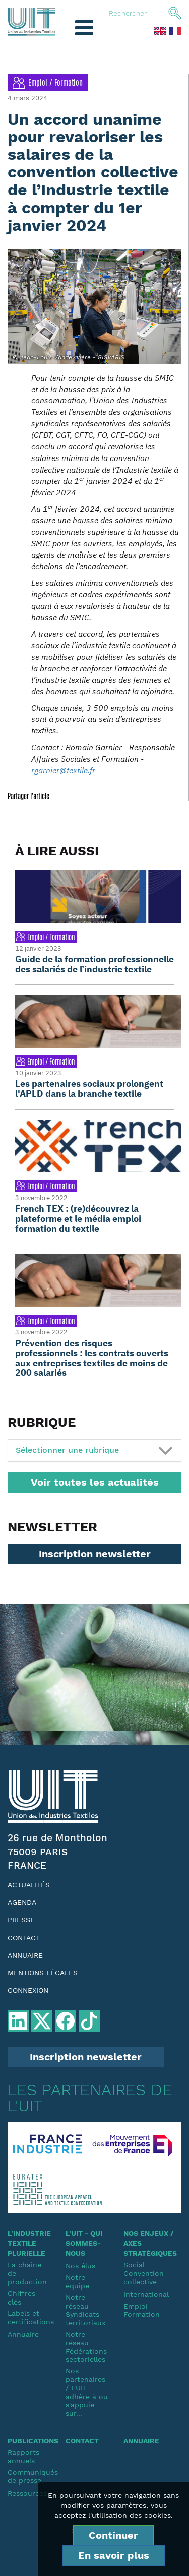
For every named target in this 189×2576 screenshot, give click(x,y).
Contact (24, 1938)
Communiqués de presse (29, 2476)
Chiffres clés (21, 2297)
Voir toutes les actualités (95, 1482)
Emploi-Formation (141, 2310)
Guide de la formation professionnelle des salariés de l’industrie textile (94, 964)
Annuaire (25, 1955)
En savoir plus (113, 2555)
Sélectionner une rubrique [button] (67, 1450)
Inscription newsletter (95, 1554)
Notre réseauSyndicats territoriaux (85, 2310)
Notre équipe (77, 2281)
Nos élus (80, 2266)
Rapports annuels (23, 2456)
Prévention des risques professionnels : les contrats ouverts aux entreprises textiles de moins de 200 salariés (91, 1357)
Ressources (27, 2493)
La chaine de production (27, 2273)
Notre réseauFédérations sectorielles (86, 2346)
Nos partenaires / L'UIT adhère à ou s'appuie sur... (87, 2392)
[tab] (94, 1450)
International (144, 2294)
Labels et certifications (29, 2317)
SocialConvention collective (143, 2273)
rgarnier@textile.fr (63, 770)
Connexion (28, 1990)
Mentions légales (43, 1973)
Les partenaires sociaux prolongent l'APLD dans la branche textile (89, 1088)
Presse (21, 1920)
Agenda (22, 1902)
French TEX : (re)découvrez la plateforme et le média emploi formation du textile (78, 1218)
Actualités (29, 1885)
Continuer (113, 2535)
